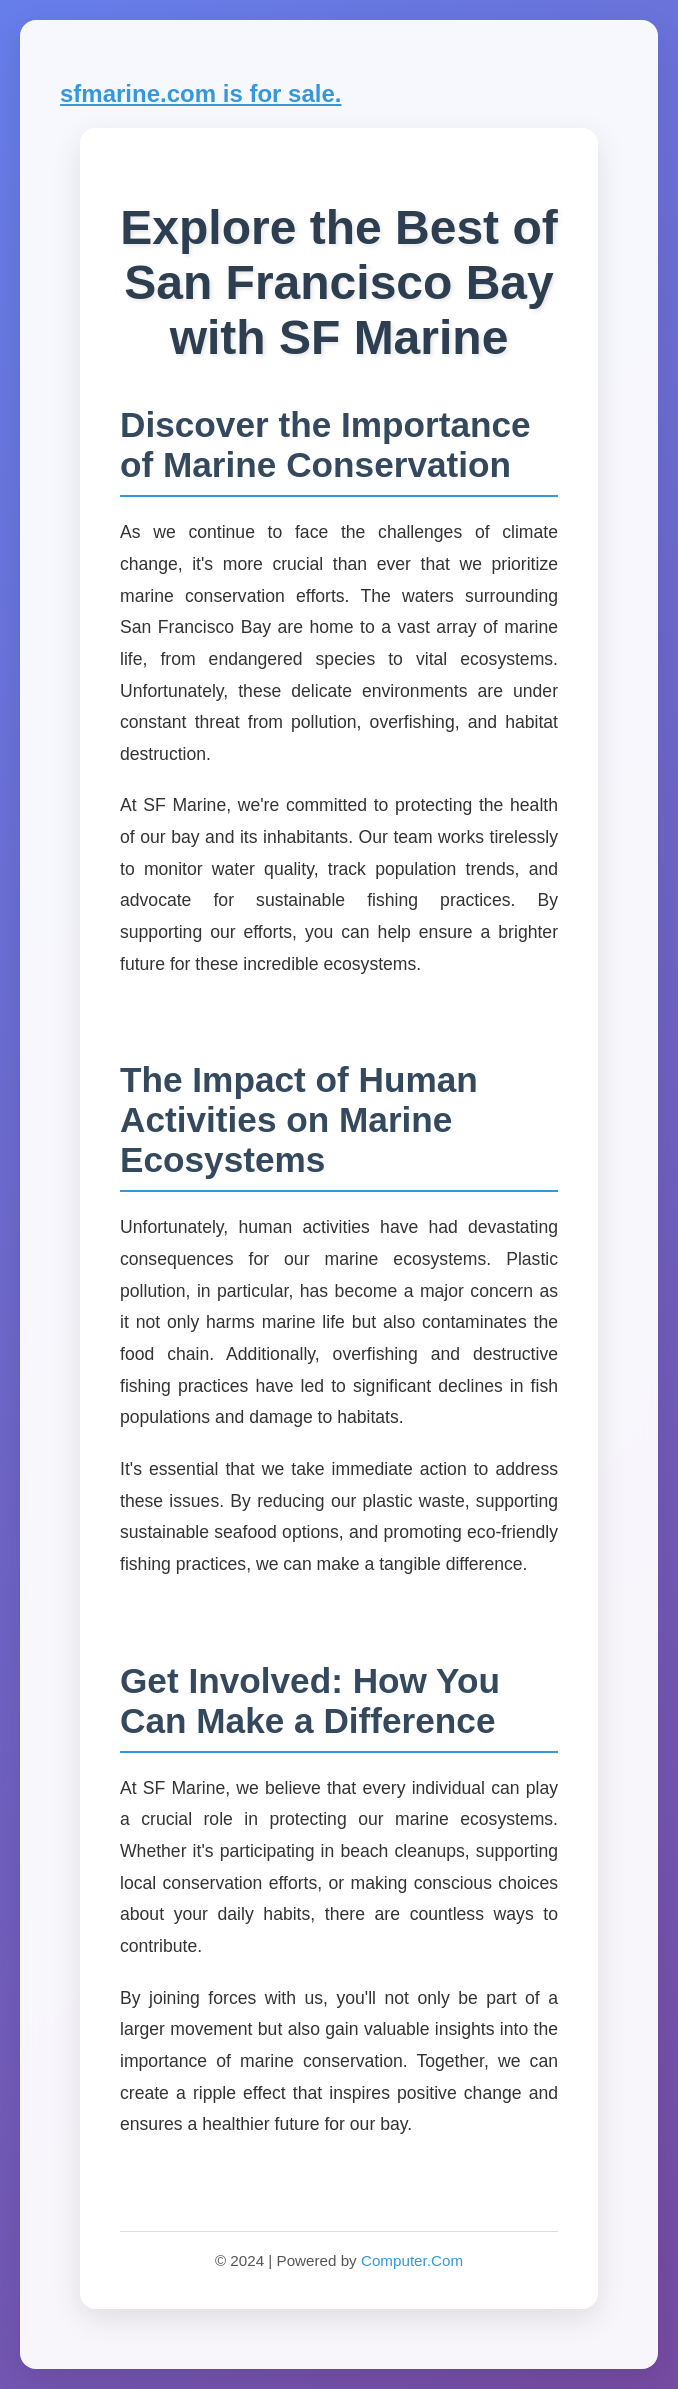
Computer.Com (412, 2260)
